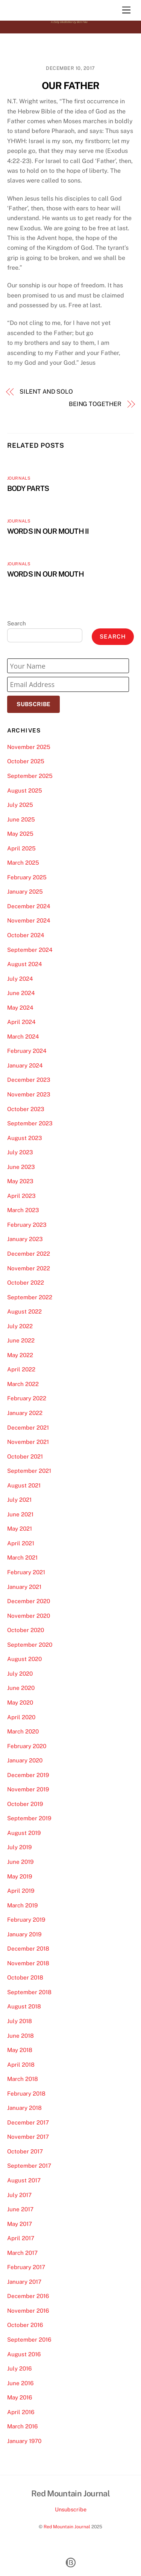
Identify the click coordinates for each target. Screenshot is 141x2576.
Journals (18, 478)
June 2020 (21, 1688)
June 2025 (21, 819)
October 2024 (25, 935)
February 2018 (26, 2093)
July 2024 (20, 978)
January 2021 (24, 1587)
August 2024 (24, 964)
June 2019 (20, 1862)
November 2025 (28, 747)
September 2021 (29, 1471)
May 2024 (20, 1007)
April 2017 (20, 2238)
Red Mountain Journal (67, 2526)
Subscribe (33, 704)
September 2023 (30, 1123)
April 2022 (21, 1369)
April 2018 (21, 2064)
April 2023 (21, 1196)
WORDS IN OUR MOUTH (45, 574)
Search (16, 623)
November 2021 (28, 1442)
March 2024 (23, 1036)
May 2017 (19, 2224)
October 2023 (25, 1109)
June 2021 (20, 1514)
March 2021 (22, 1557)
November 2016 (28, 2310)
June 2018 (20, 2035)
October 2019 (25, 1804)
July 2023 (20, 1152)
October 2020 (25, 1630)
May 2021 (19, 1528)
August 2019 (24, 1833)
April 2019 (20, 1890)
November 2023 (28, 1094)
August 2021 (24, 1485)
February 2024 (27, 1051)
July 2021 (19, 1499)
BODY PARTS (28, 488)
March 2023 (23, 1210)
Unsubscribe (70, 2509)
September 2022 (29, 1297)
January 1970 (24, 2441)
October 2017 (25, 2151)
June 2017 (20, 2209)
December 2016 (28, 2296)
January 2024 (25, 1065)
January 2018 (24, 2108)
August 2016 (24, 2354)
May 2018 (19, 2050)
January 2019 (24, 1934)
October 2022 (25, 1282)
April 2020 (21, 1717)
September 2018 (29, 1992)
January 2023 (25, 1239)
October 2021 (25, 1456)
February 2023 (27, 1225)
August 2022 (24, 1311)
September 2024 (30, 950)
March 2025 (23, 862)
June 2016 (20, 2383)
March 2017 (22, 2253)
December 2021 (28, 1427)
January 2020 (24, 1760)
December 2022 (28, 1253)
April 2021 (20, 1543)
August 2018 (24, 2006)
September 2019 (29, 1818)
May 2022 (20, 1355)
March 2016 (22, 2426)
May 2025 (20, 833)
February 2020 (26, 1746)
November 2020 (28, 1616)
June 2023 (21, 1167)
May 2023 (20, 1181)
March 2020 (23, 1731)
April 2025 (21, 848)
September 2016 (29, 2339)
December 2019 (28, 1775)
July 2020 (20, 1673)
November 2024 (28, 920)
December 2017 (28, 2122)
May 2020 (20, 1702)
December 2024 (28, 906)
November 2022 (28, 1268)
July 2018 (19, 2021)
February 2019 (26, 1919)
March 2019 (22, 1905)
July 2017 (19, 2195)
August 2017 (24, 2180)
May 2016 (19, 2397)
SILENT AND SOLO (46, 391)
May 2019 (19, 1876)
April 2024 (21, 1022)
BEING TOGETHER (95, 404)
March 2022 (23, 1384)
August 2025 (24, 790)
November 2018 (28, 1963)
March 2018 (22, 2079)
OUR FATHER (70, 85)
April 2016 (20, 2412)
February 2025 (27, 877)
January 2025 (25, 891)
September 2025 (30, 776)
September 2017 (29, 2165)
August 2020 (24, 1659)
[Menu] (126, 10)
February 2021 (26, 1572)
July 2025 (20, 805)
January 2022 (24, 1413)
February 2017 (26, 2267)
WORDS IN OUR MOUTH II (48, 531)
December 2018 (28, 1948)
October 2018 (25, 1977)
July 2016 (19, 2368)
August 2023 (24, 1138)
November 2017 (28, 2137)
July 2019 (19, 1847)
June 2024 (21, 993)
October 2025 (25, 761)
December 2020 (28, 1601)
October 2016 (25, 2325)
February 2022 (26, 1398)
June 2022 (21, 1340)
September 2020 (29, 1644)
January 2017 (24, 2282)
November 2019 (28, 1789)
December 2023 (28, 1080)
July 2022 (20, 1326)
